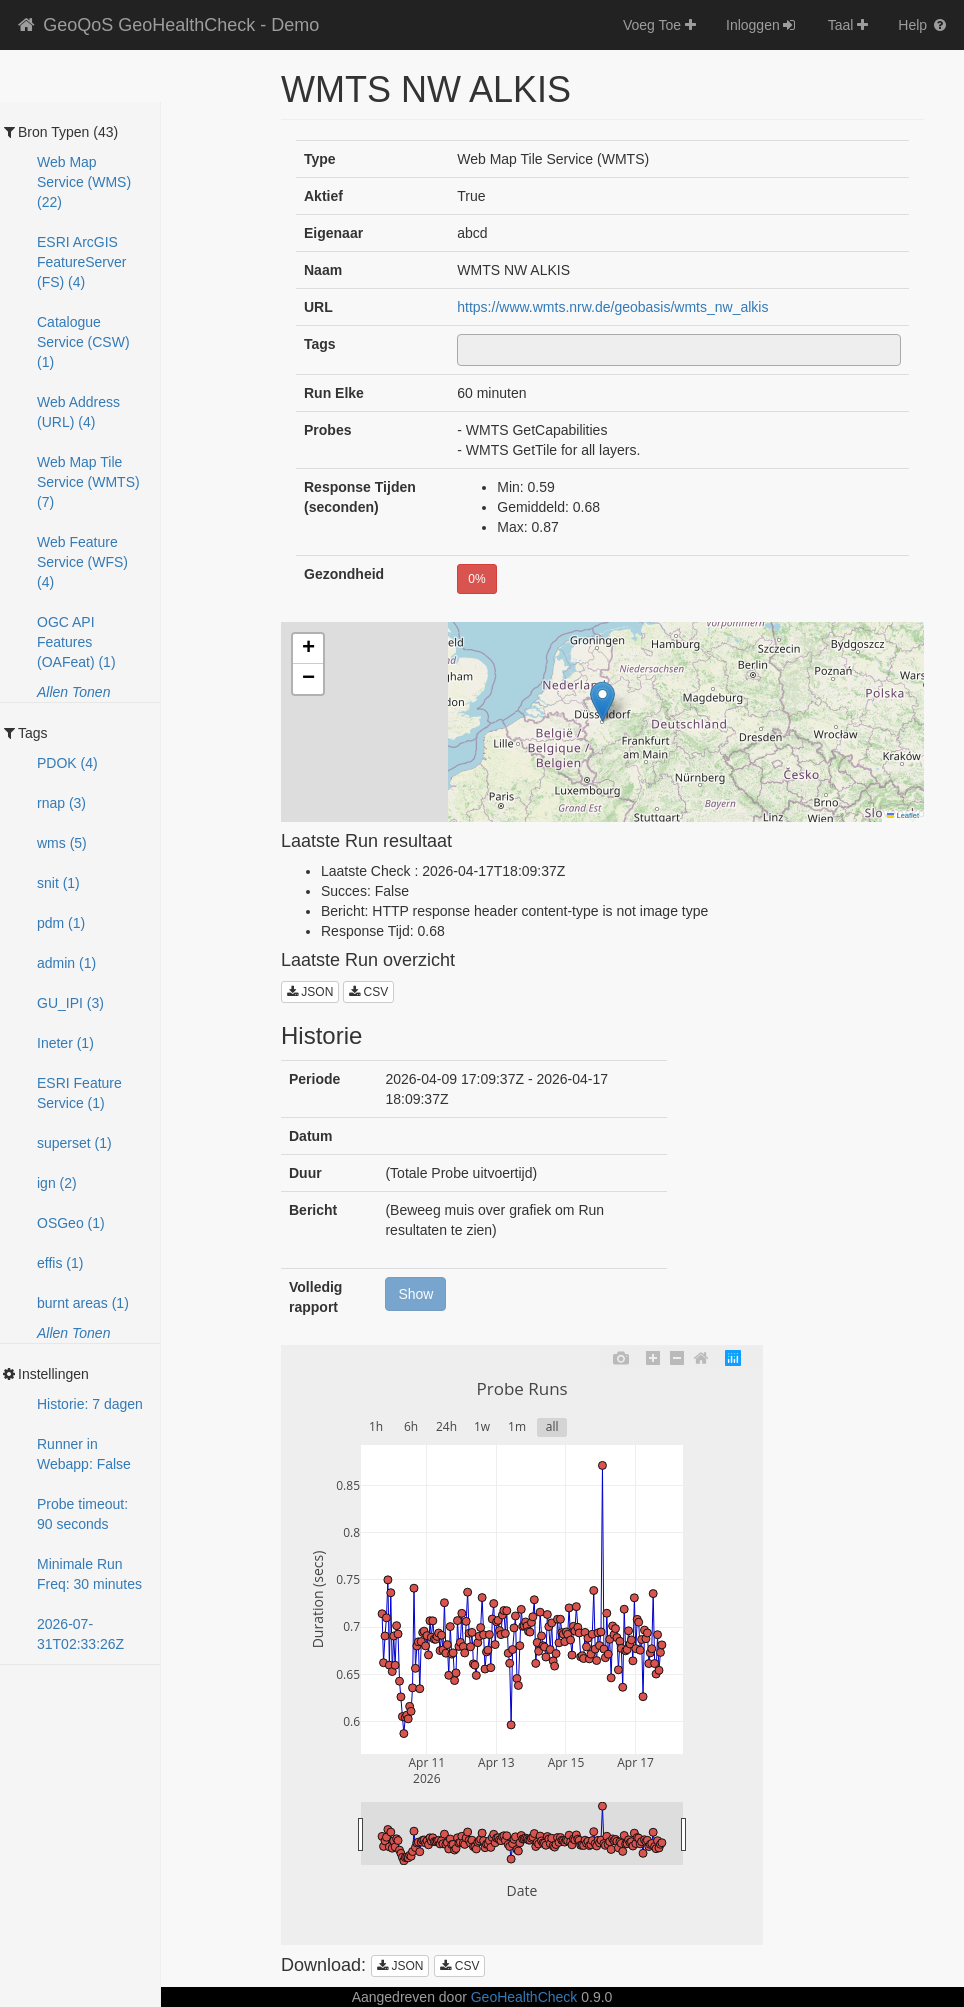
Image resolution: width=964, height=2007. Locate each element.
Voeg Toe (659, 25)
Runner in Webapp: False (84, 1454)
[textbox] (468, 350)
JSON (310, 992)
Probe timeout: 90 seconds (82, 1514)
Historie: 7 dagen (90, 1404)
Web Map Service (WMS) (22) (84, 182)
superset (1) (74, 1143)
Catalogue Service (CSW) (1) (83, 342)
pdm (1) (61, 923)
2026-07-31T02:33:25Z (80, 1634)
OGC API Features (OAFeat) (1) (76, 642)
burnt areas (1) (83, 1303)
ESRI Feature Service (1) (79, 1093)
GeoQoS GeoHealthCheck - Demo (167, 25)
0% (476, 579)
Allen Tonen (73, 692)
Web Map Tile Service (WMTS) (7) (88, 482)
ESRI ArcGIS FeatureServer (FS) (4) (81, 262)
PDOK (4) (67, 763)
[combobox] (679, 350)
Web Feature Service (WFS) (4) (82, 562)
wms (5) (62, 843)
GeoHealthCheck (524, 1997)
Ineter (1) (65, 1043)
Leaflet (903, 815)
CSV (368, 992)
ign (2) (57, 1183)
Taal (848, 25)
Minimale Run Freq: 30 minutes (89, 1574)
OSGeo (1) (71, 1223)
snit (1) (58, 883)
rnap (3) (61, 803)
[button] (602, 701)
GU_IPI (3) (70, 1003)
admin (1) (66, 963)
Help (923, 25)
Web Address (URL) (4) (78, 412)
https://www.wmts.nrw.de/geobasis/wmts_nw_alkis (612, 307)
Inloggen (762, 25)
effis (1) (60, 1263)
